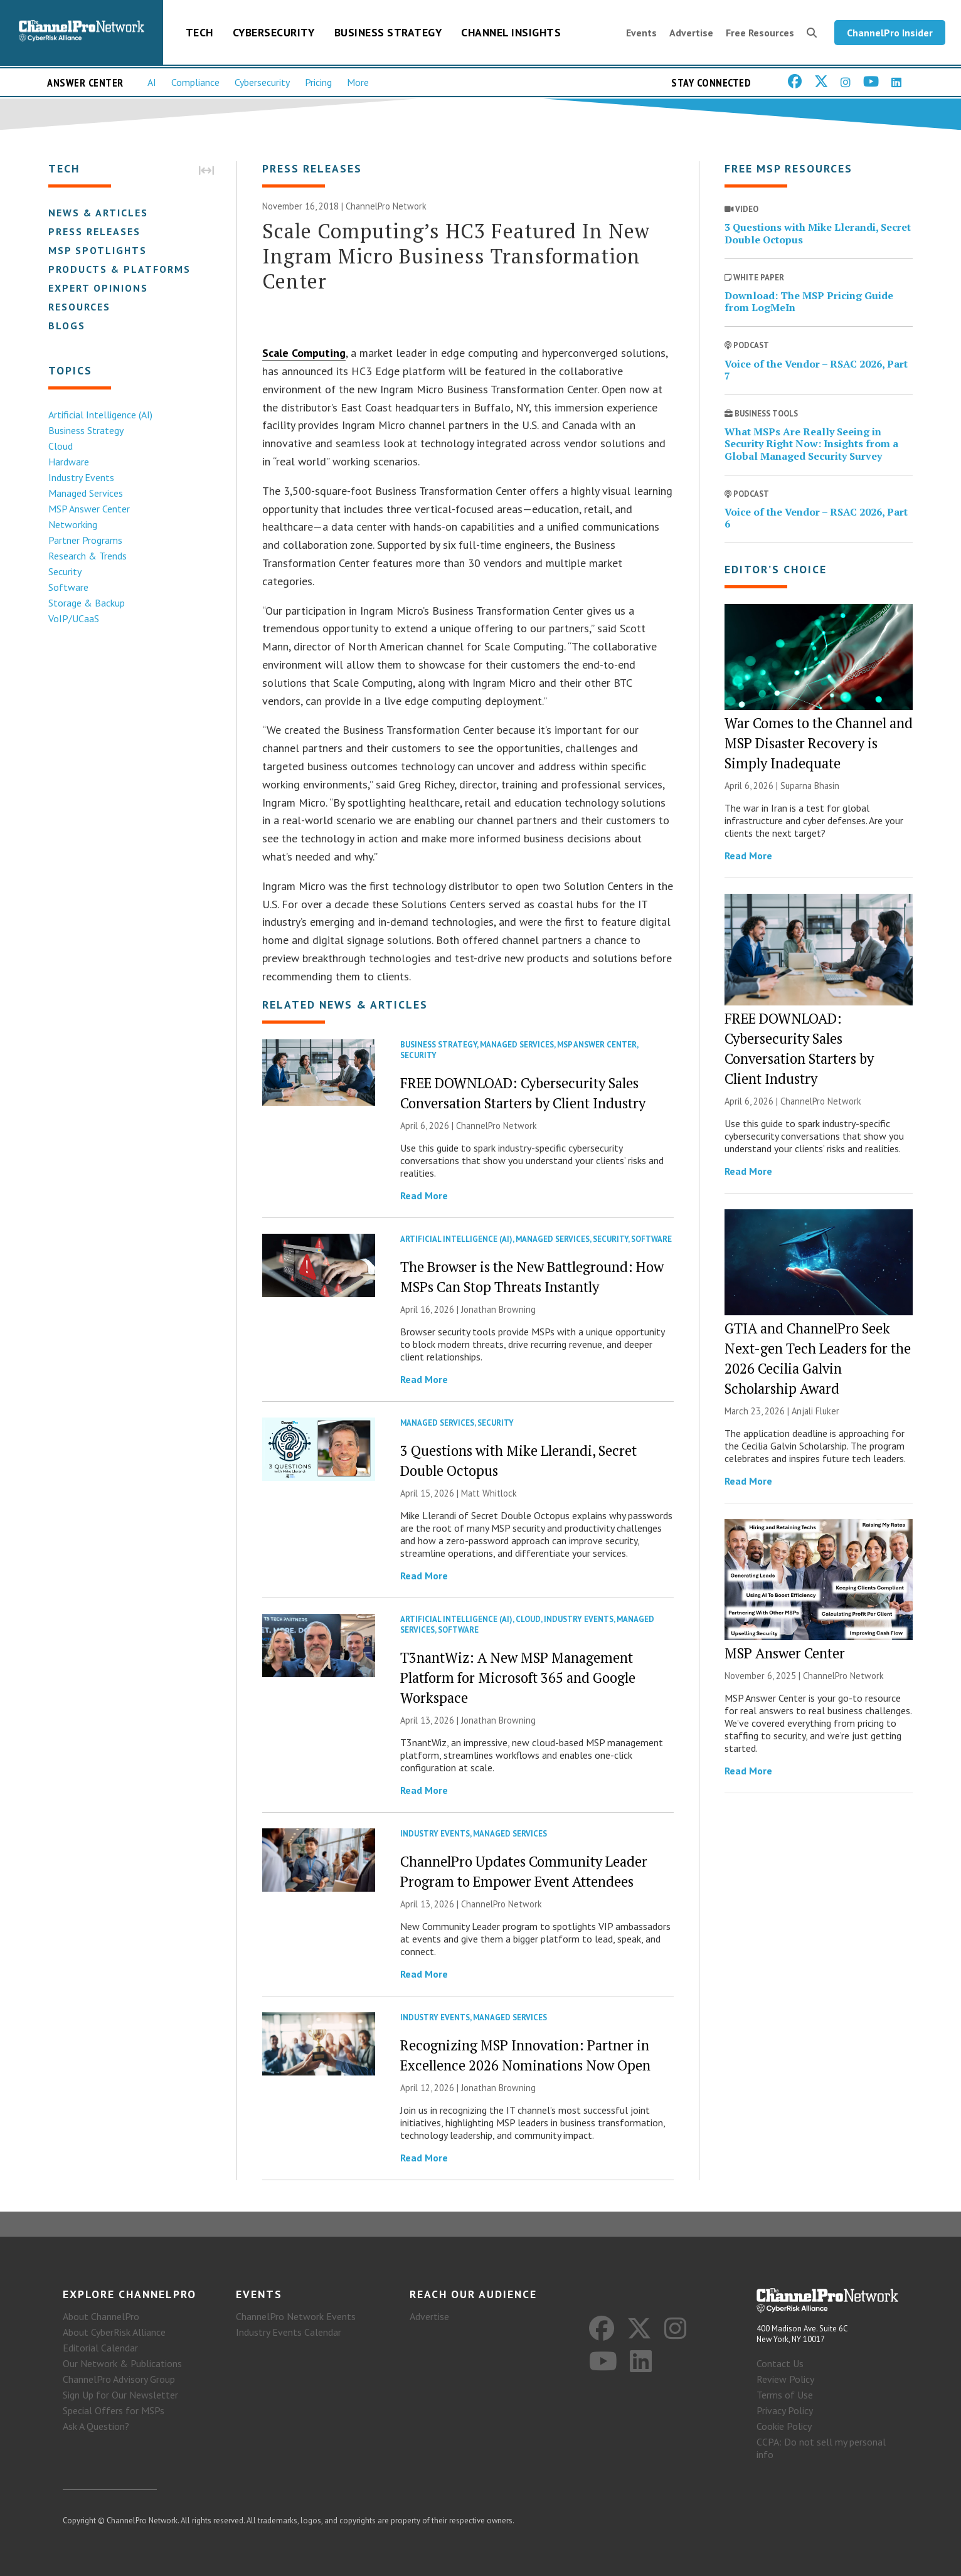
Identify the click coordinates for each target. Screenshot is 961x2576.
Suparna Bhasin (809, 786)
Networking (72, 524)
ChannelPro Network (386, 206)
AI (151, 82)
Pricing (318, 82)
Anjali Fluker (815, 1411)
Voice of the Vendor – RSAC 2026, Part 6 (816, 518)
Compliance (195, 82)
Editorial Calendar (100, 2347)
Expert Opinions (98, 288)
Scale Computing (304, 353)
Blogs (66, 325)
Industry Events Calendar (288, 2332)
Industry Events (81, 477)
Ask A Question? (96, 2426)
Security (65, 571)
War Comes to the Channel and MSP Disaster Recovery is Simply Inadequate (819, 743)
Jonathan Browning (498, 1309)
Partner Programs (85, 540)
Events (641, 32)
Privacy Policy (785, 2410)
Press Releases (94, 231)
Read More (424, 1195)
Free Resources (760, 32)
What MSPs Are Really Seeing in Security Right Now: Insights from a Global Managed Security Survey (811, 443)
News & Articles (98, 212)
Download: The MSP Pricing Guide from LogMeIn (809, 301)
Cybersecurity (274, 32)
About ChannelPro (101, 2316)
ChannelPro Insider (890, 32)
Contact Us (780, 2363)
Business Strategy (388, 32)
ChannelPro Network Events (296, 2316)
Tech (199, 32)
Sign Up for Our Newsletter (120, 2394)
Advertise (691, 32)
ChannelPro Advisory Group (119, 2379)
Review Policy (785, 2379)
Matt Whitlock (489, 1493)
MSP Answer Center (89, 508)
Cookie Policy (784, 2426)
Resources (79, 306)
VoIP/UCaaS (73, 618)
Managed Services (85, 493)
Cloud (60, 446)
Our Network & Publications (122, 2363)
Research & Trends (87, 555)
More (358, 82)
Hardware (68, 461)
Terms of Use (785, 2394)
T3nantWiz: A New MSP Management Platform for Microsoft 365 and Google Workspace (517, 1677)
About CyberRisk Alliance (114, 2332)
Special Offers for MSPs (113, 2410)
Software (68, 587)
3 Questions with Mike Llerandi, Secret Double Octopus (818, 233)
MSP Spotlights (97, 250)
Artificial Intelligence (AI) (100, 414)
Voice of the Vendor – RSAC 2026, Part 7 (816, 370)
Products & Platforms (119, 269)
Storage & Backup (86, 602)
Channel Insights (511, 32)
